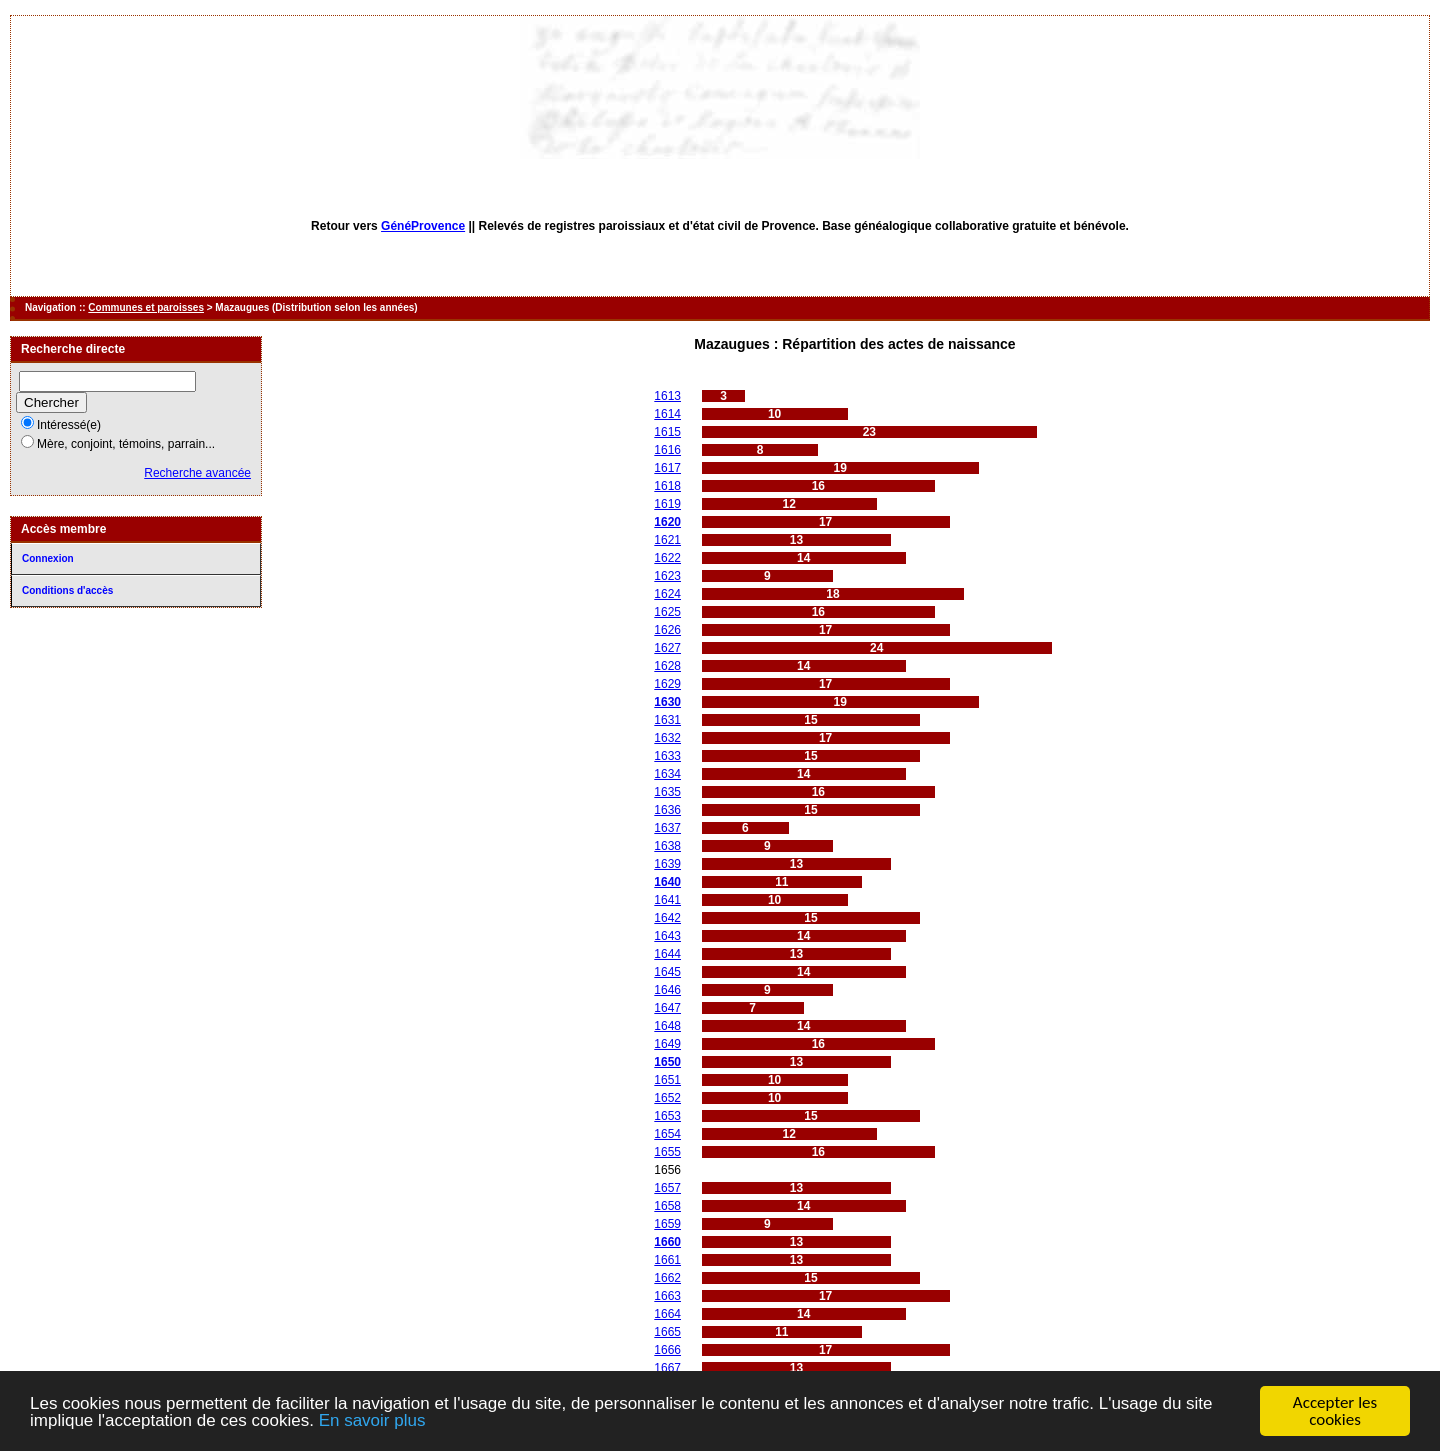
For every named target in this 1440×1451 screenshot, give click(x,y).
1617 (667, 468)
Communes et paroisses (146, 307)
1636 (667, 810)
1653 (667, 1116)
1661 (667, 1260)
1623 (667, 576)
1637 (667, 828)
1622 (667, 558)
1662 (667, 1278)
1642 (667, 918)
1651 (667, 1080)
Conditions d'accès (67, 590)
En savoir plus (372, 1422)
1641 (667, 900)
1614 (667, 414)
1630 (667, 702)
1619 (667, 504)
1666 (667, 1350)
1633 (667, 756)
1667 (667, 1368)
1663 (667, 1296)
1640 (667, 882)
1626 (667, 630)
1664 (667, 1314)
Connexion (48, 558)
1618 (667, 486)
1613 (667, 396)
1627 (667, 648)
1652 (667, 1098)
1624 (667, 594)
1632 (667, 738)
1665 (667, 1332)
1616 (667, 450)
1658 (667, 1206)
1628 (667, 666)
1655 (667, 1152)
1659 (667, 1224)
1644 (667, 954)
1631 (667, 720)
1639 (667, 864)
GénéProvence (423, 226)
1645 (667, 972)
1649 (667, 1044)
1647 (667, 1008)
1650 (667, 1062)
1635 (667, 792)
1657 (667, 1188)
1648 (667, 1026)
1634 (667, 774)
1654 (667, 1134)
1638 (667, 846)
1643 (667, 936)
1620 (667, 522)
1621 (667, 540)
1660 (667, 1242)
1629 (667, 684)
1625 (667, 612)
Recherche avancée (197, 473)
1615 (667, 432)
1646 (667, 990)
